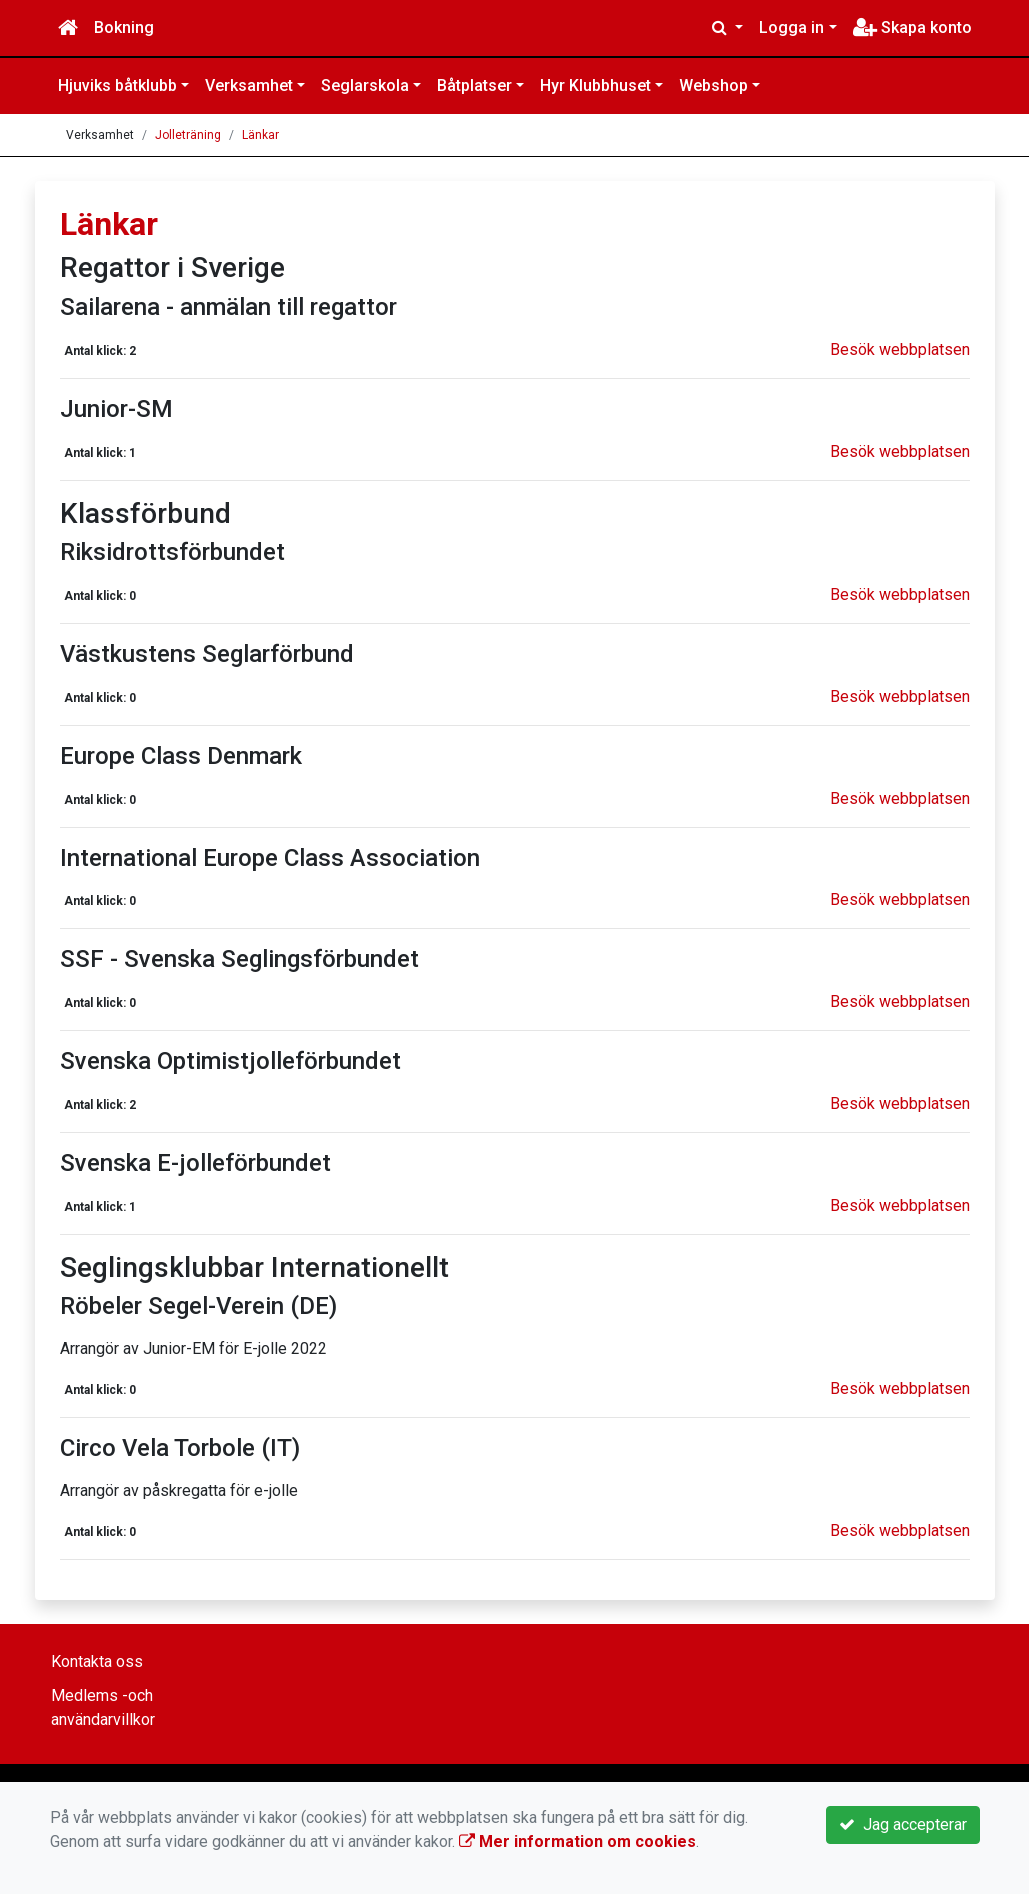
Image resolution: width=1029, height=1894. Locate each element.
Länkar (260, 135)
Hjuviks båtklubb (117, 85)
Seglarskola (365, 85)
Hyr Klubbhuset (595, 85)
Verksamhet (249, 85)
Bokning (124, 27)
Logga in (791, 27)
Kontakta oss (97, 1661)
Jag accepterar (903, 1824)
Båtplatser (474, 85)
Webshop (713, 85)
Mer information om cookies (577, 1841)
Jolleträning (188, 135)
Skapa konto (912, 27)
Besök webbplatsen (900, 349)
